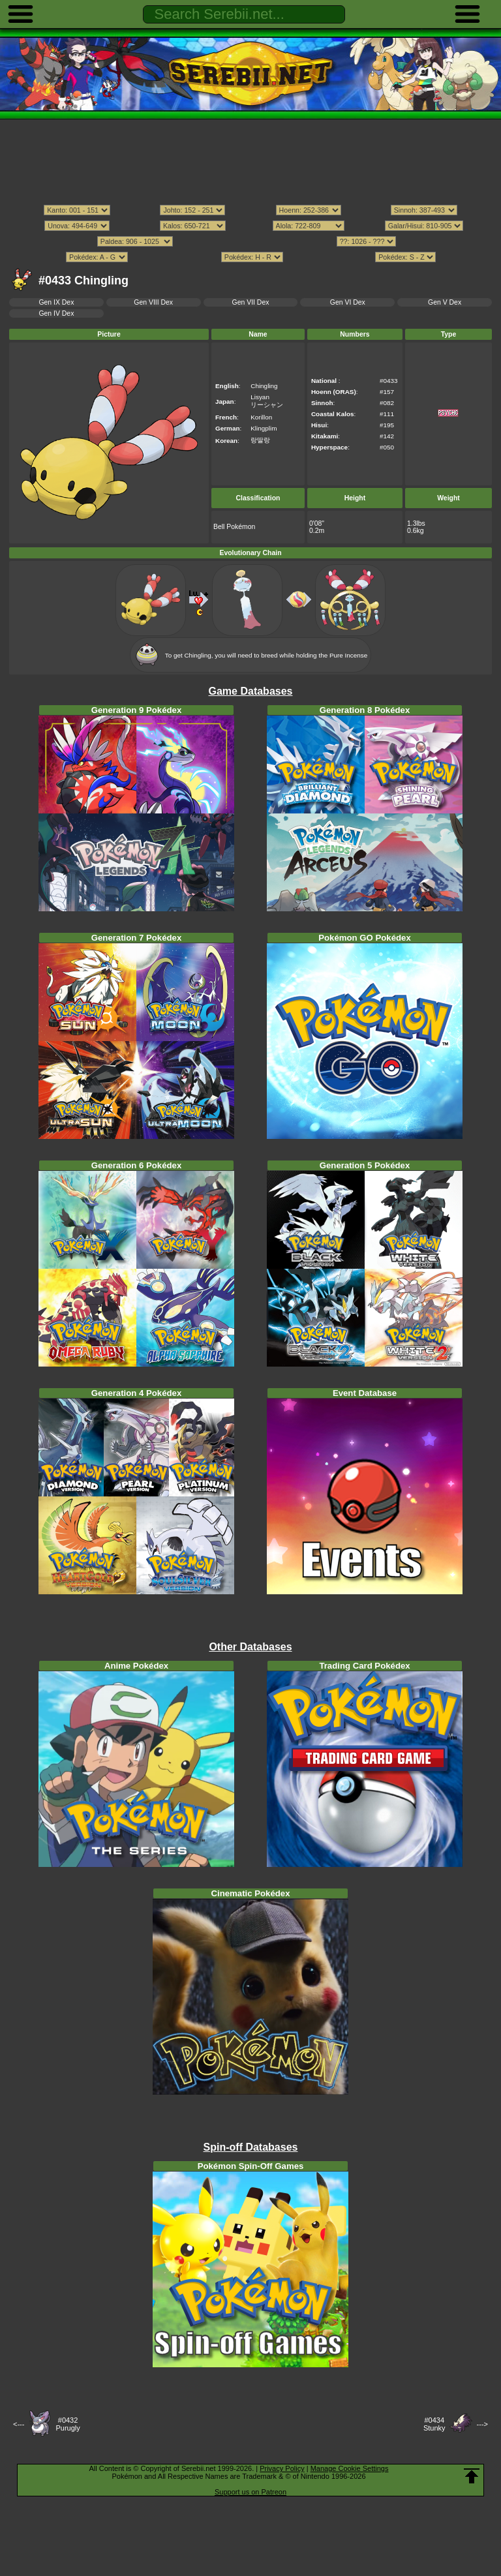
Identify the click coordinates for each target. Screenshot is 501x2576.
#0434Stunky (434, 2424)
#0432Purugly (67, 2424)
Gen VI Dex (347, 302)
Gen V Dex (444, 302)
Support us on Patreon (250, 2492)
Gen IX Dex (56, 302)
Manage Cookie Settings (350, 2468)
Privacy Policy (282, 2468)
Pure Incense (348, 655)
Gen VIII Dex (153, 302)
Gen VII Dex (250, 302)
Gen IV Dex (56, 313)
